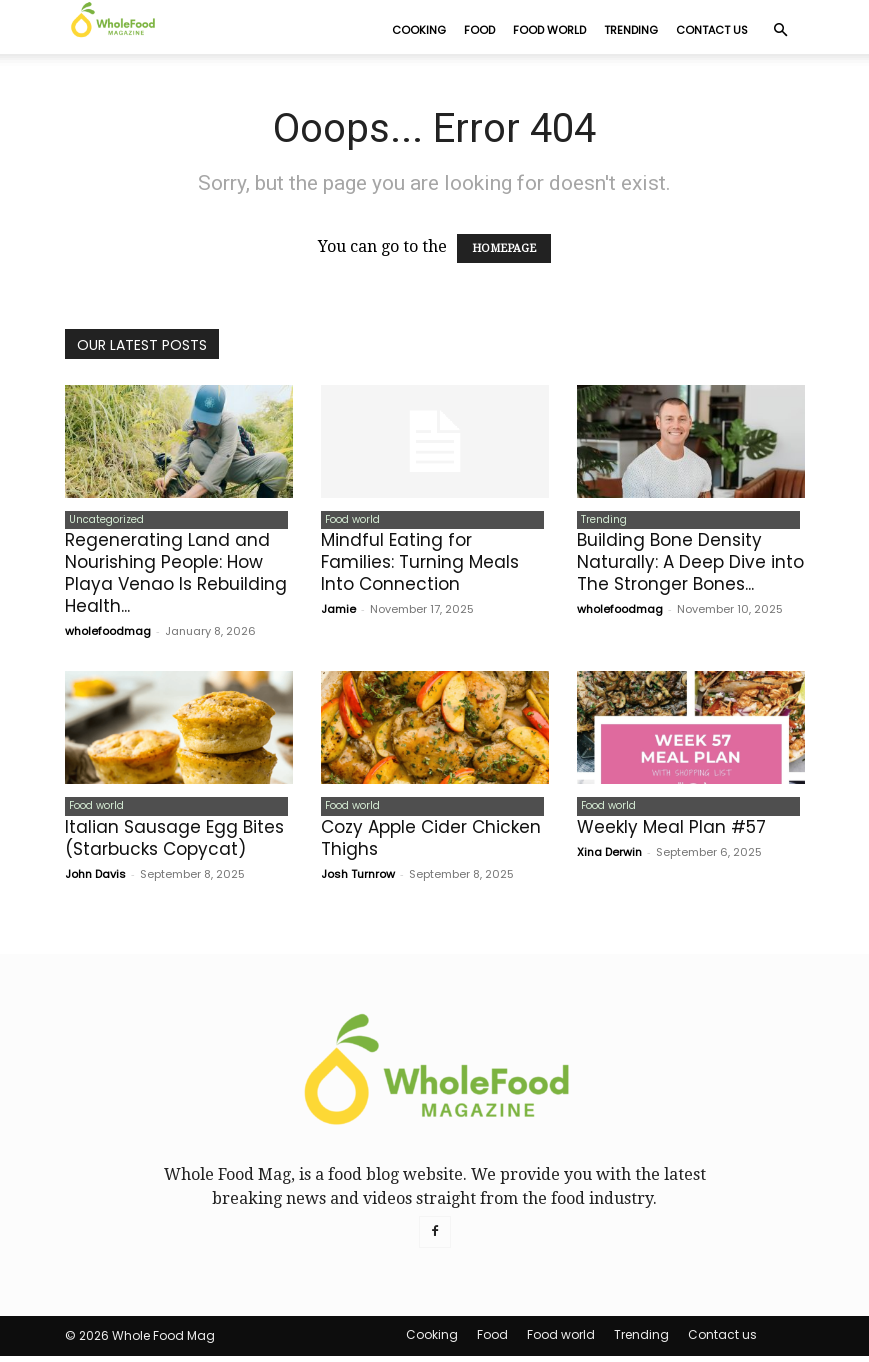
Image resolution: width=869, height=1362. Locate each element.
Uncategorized (102, 521)
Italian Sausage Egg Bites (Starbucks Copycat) (174, 844)
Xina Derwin (609, 858)
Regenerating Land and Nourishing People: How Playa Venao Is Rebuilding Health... (176, 577)
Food (479, 30)
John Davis (95, 880)
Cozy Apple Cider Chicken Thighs (431, 844)
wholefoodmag (108, 635)
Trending (631, 30)
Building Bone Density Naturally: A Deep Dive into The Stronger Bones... (690, 566)
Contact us (712, 30)
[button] (781, 30)
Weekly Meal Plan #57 (671, 833)
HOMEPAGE (504, 248)
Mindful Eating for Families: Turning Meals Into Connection (420, 566)
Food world (549, 30)
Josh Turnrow (358, 880)
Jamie (338, 613)
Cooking (419, 30)
